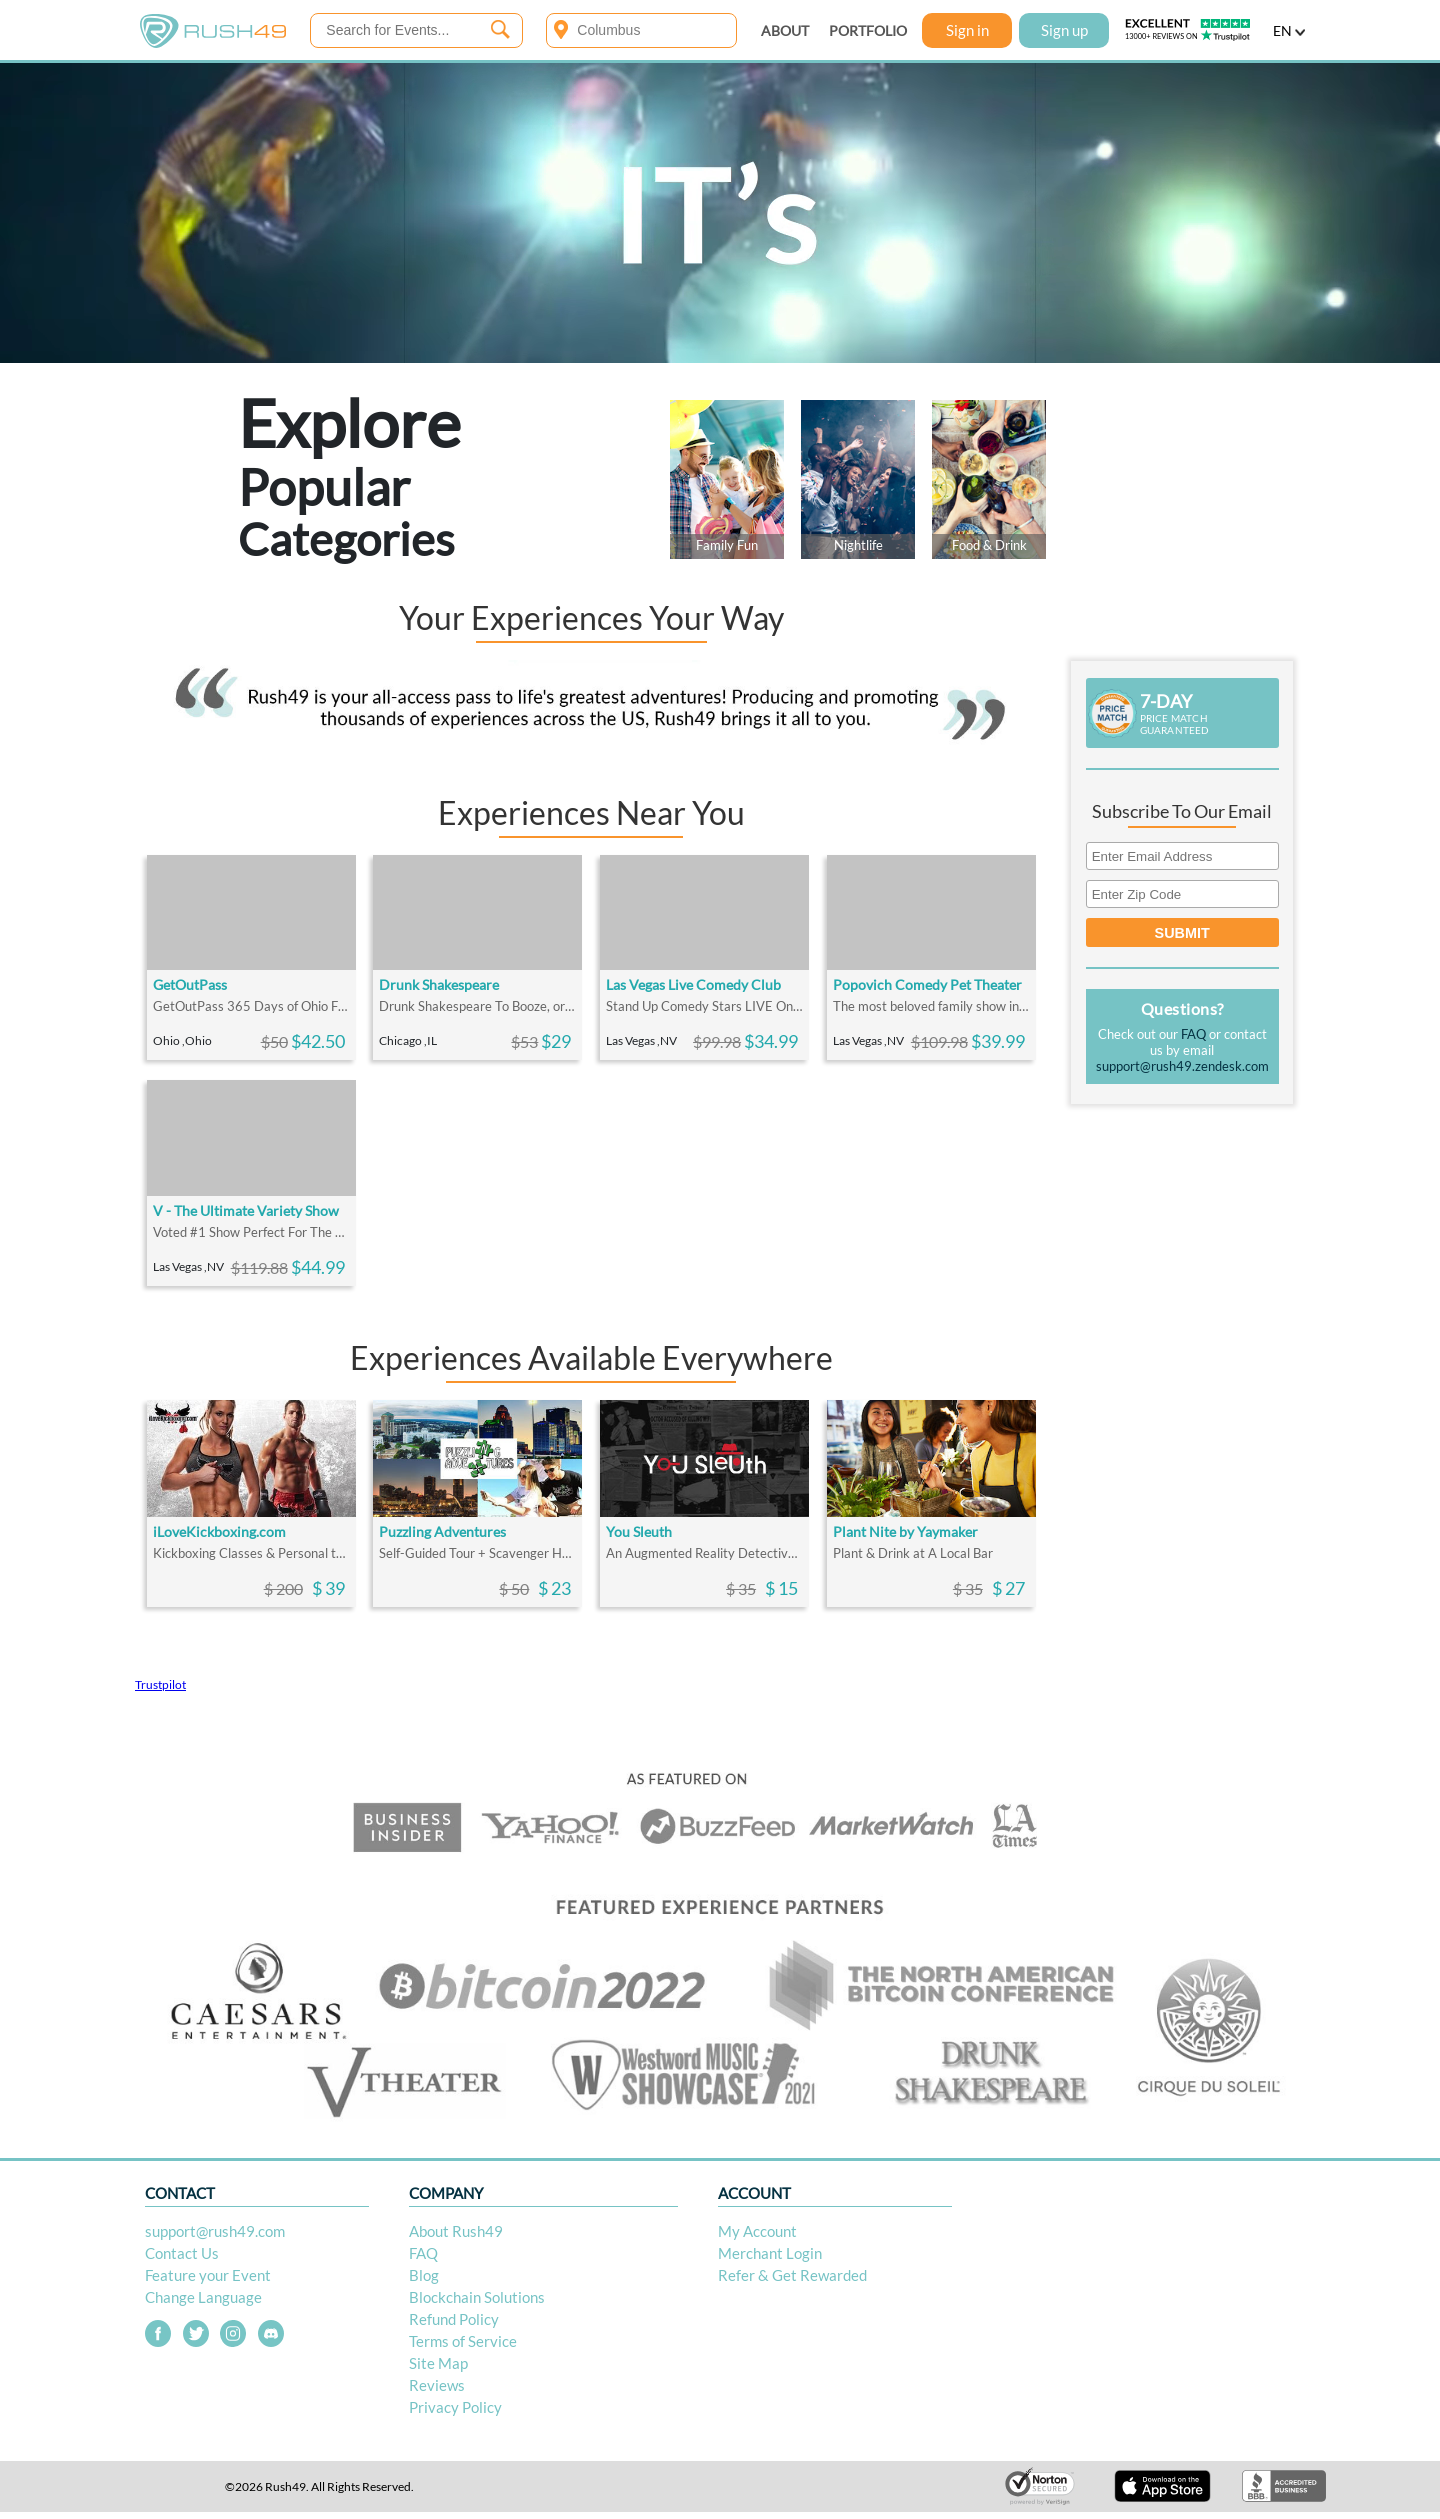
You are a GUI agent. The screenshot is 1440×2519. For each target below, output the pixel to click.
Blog (424, 2275)
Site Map (438, 2363)
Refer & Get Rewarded (792, 2275)
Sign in (967, 30)
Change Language (203, 2297)
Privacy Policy (455, 2407)
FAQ (1193, 1034)
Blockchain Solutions (477, 2297)
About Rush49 (456, 2231)
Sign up (1064, 30)
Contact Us (182, 2253)
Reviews (437, 2385)
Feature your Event (208, 2275)
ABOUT (785, 30)
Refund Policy (454, 2319)
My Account (757, 2231)
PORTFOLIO (868, 30)
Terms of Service (463, 2341)
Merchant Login (770, 2253)
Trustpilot (160, 1684)
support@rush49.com (215, 2231)
